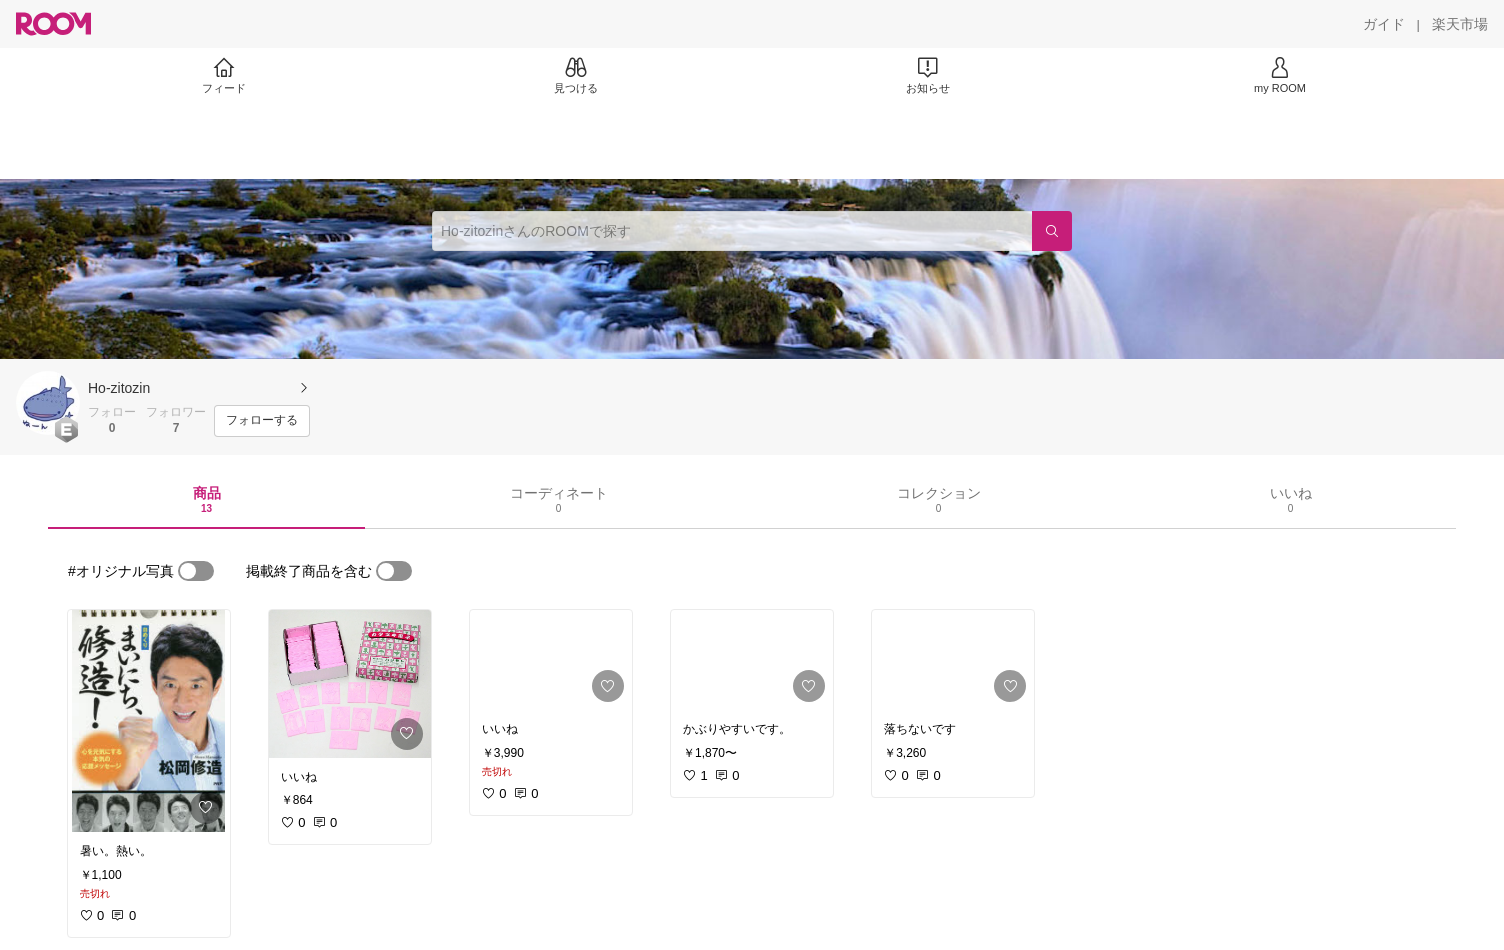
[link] (149, 721)
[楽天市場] (1460, 24)
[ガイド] (1384, 24)
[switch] (196, 571)
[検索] (1052, 231)
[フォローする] (262, 421)
